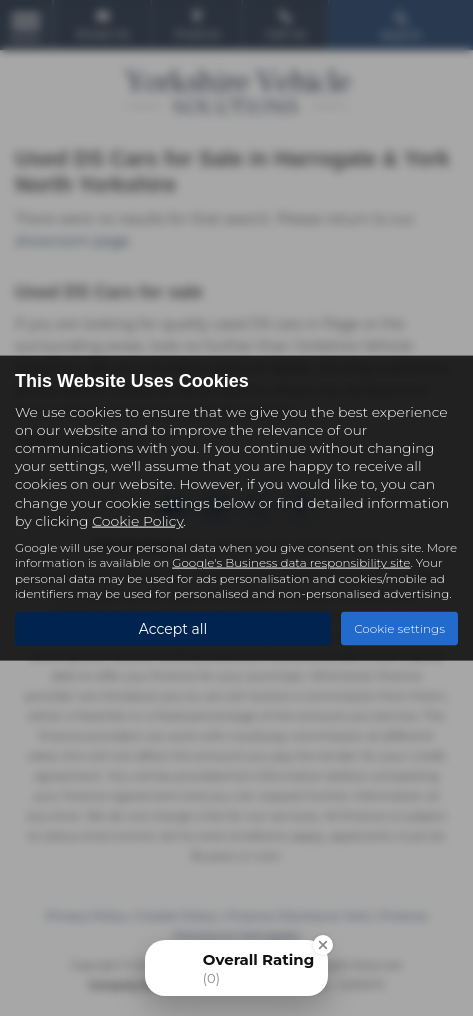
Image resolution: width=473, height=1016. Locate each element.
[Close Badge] (323, 945)
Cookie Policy (137, 520)
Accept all (173, 628)
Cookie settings (399, 628)
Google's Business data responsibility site (291, 562)
